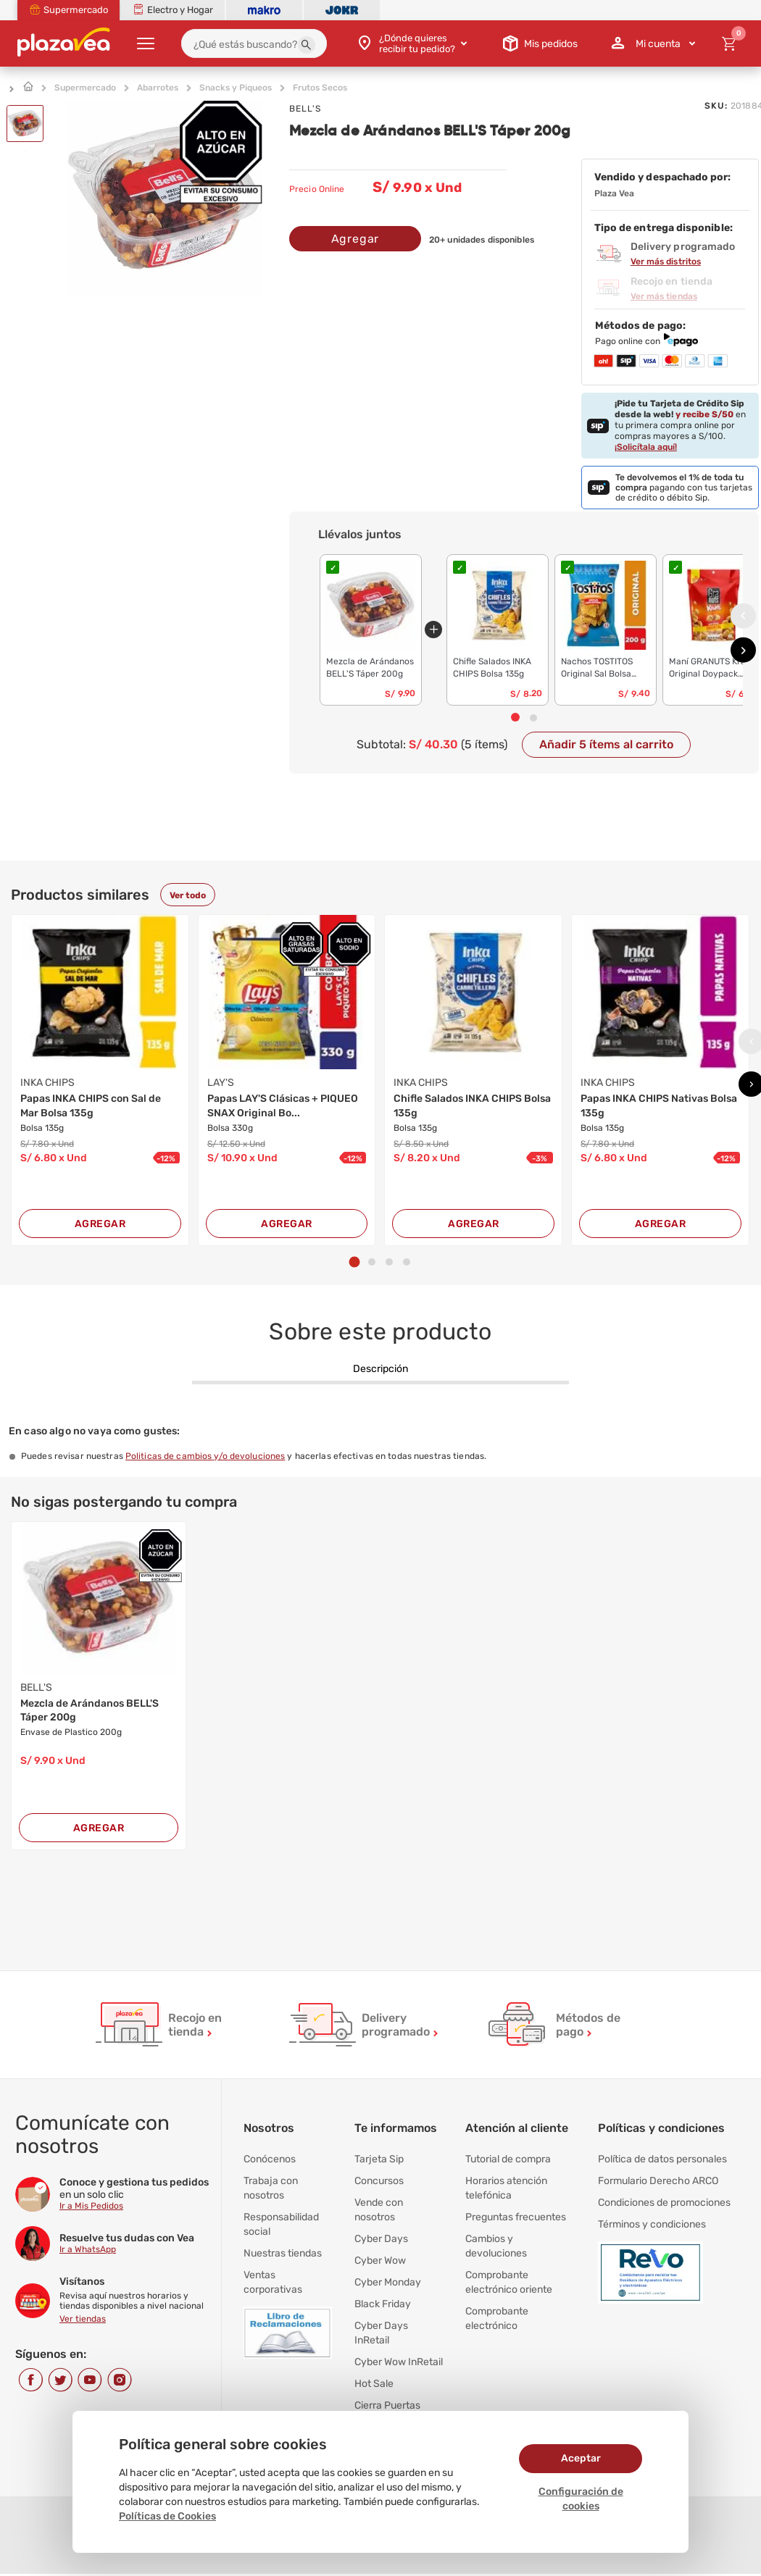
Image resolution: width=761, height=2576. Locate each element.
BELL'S (305, 109)
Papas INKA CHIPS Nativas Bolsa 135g (659, 1105)
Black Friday (382, 2304)
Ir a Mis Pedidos (91, 2206)
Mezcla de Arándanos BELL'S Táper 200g (89, 1710)
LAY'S (220, 1082)
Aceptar (581, 2458)
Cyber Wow (380, 2260)
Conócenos (270, 2159)
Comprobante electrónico (496, 2318)
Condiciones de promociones (664, 2202)
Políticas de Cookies (167, 2516)
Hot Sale (374, 2384)
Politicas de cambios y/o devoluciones (205, 1456)
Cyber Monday (387, 2282)
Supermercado (85, 88)
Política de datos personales (662, 2159)
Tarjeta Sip (379, 2159)
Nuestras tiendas (283, 2253)
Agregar (355, 239)
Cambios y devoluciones (496, 2246)
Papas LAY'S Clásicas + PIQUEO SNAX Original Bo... (282, 1105)
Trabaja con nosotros (271, 2188)
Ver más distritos (666, 261)
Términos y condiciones (652, 2224)
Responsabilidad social (281, 2224)
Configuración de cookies (580, 2498)
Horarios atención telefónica (506, 2188)
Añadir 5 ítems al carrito (606, 744)
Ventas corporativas (273, 2282)
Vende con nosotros (378, 2209)
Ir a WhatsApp (87, 2249)
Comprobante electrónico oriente (508, 2282)
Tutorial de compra (508, 2159)
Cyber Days (381, 2239)
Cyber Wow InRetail (398, 2362)
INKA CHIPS (47, 1082)
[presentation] (743, 615)
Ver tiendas (82, 2319)
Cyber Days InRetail (381, 2333)
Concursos (379, 2181)
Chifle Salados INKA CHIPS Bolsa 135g (472, 1105)
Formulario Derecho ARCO (658, 2181)
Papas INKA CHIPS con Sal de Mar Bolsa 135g (90, 1105)
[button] (306, 45)
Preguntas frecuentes (515, 2217)
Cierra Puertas (387, 2405)
